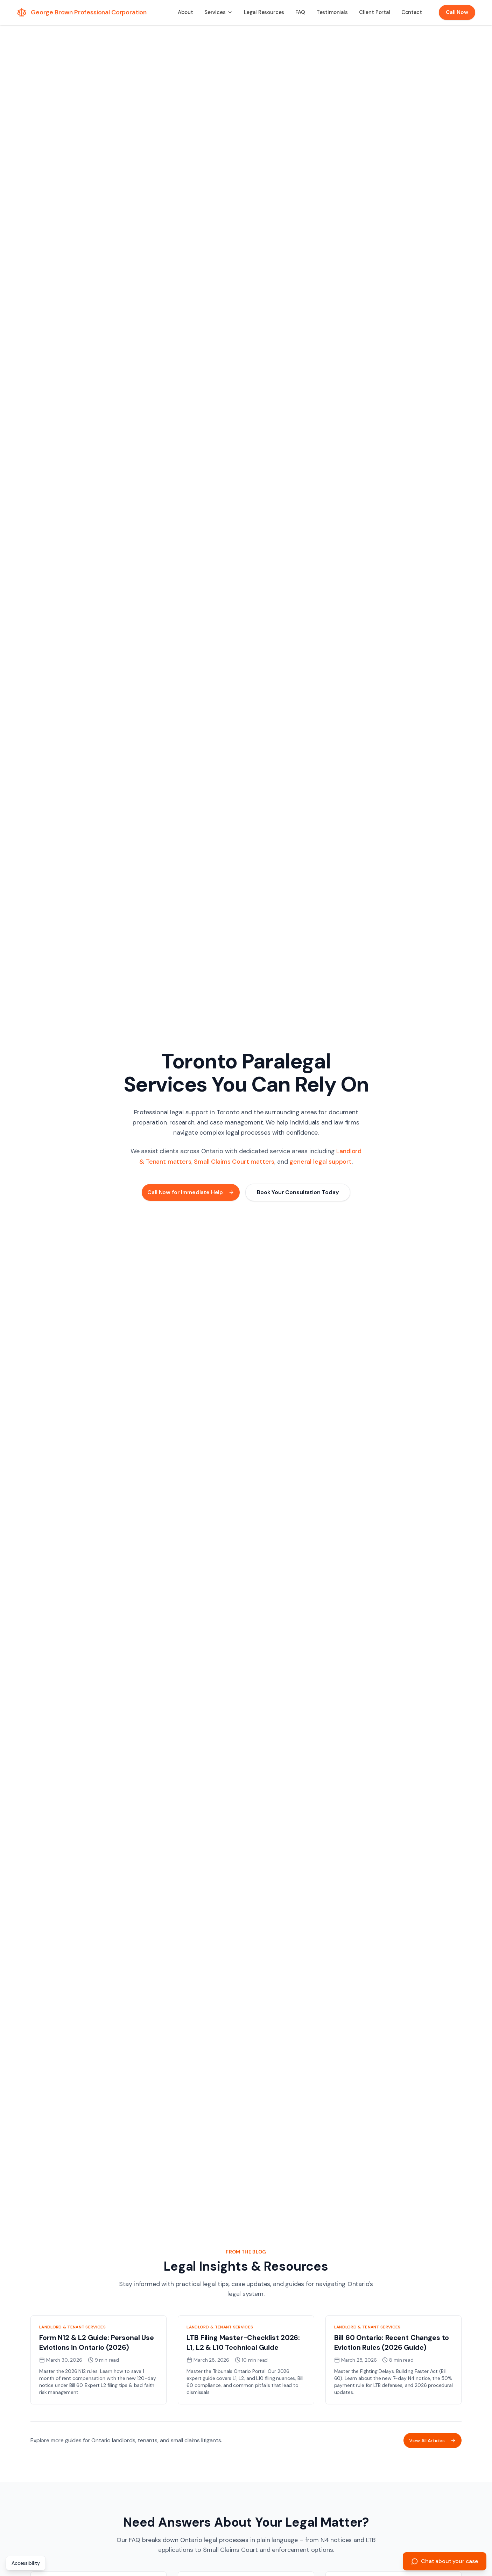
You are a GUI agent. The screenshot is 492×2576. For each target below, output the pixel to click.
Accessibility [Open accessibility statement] (26, 2563)
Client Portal (374, 12)
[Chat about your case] (444, 2561)
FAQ (300, 12)
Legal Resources (264, 12)
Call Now (457, 12)
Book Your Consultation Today (298, 1192)
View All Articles (432, 2440)
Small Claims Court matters (234, 1161)
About (185, 12)
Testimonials (332, 12)
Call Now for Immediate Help (190, 1192)
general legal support (320, 1161)
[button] (219, 12)
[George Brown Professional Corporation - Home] (82, 12)
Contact (411, 12)
